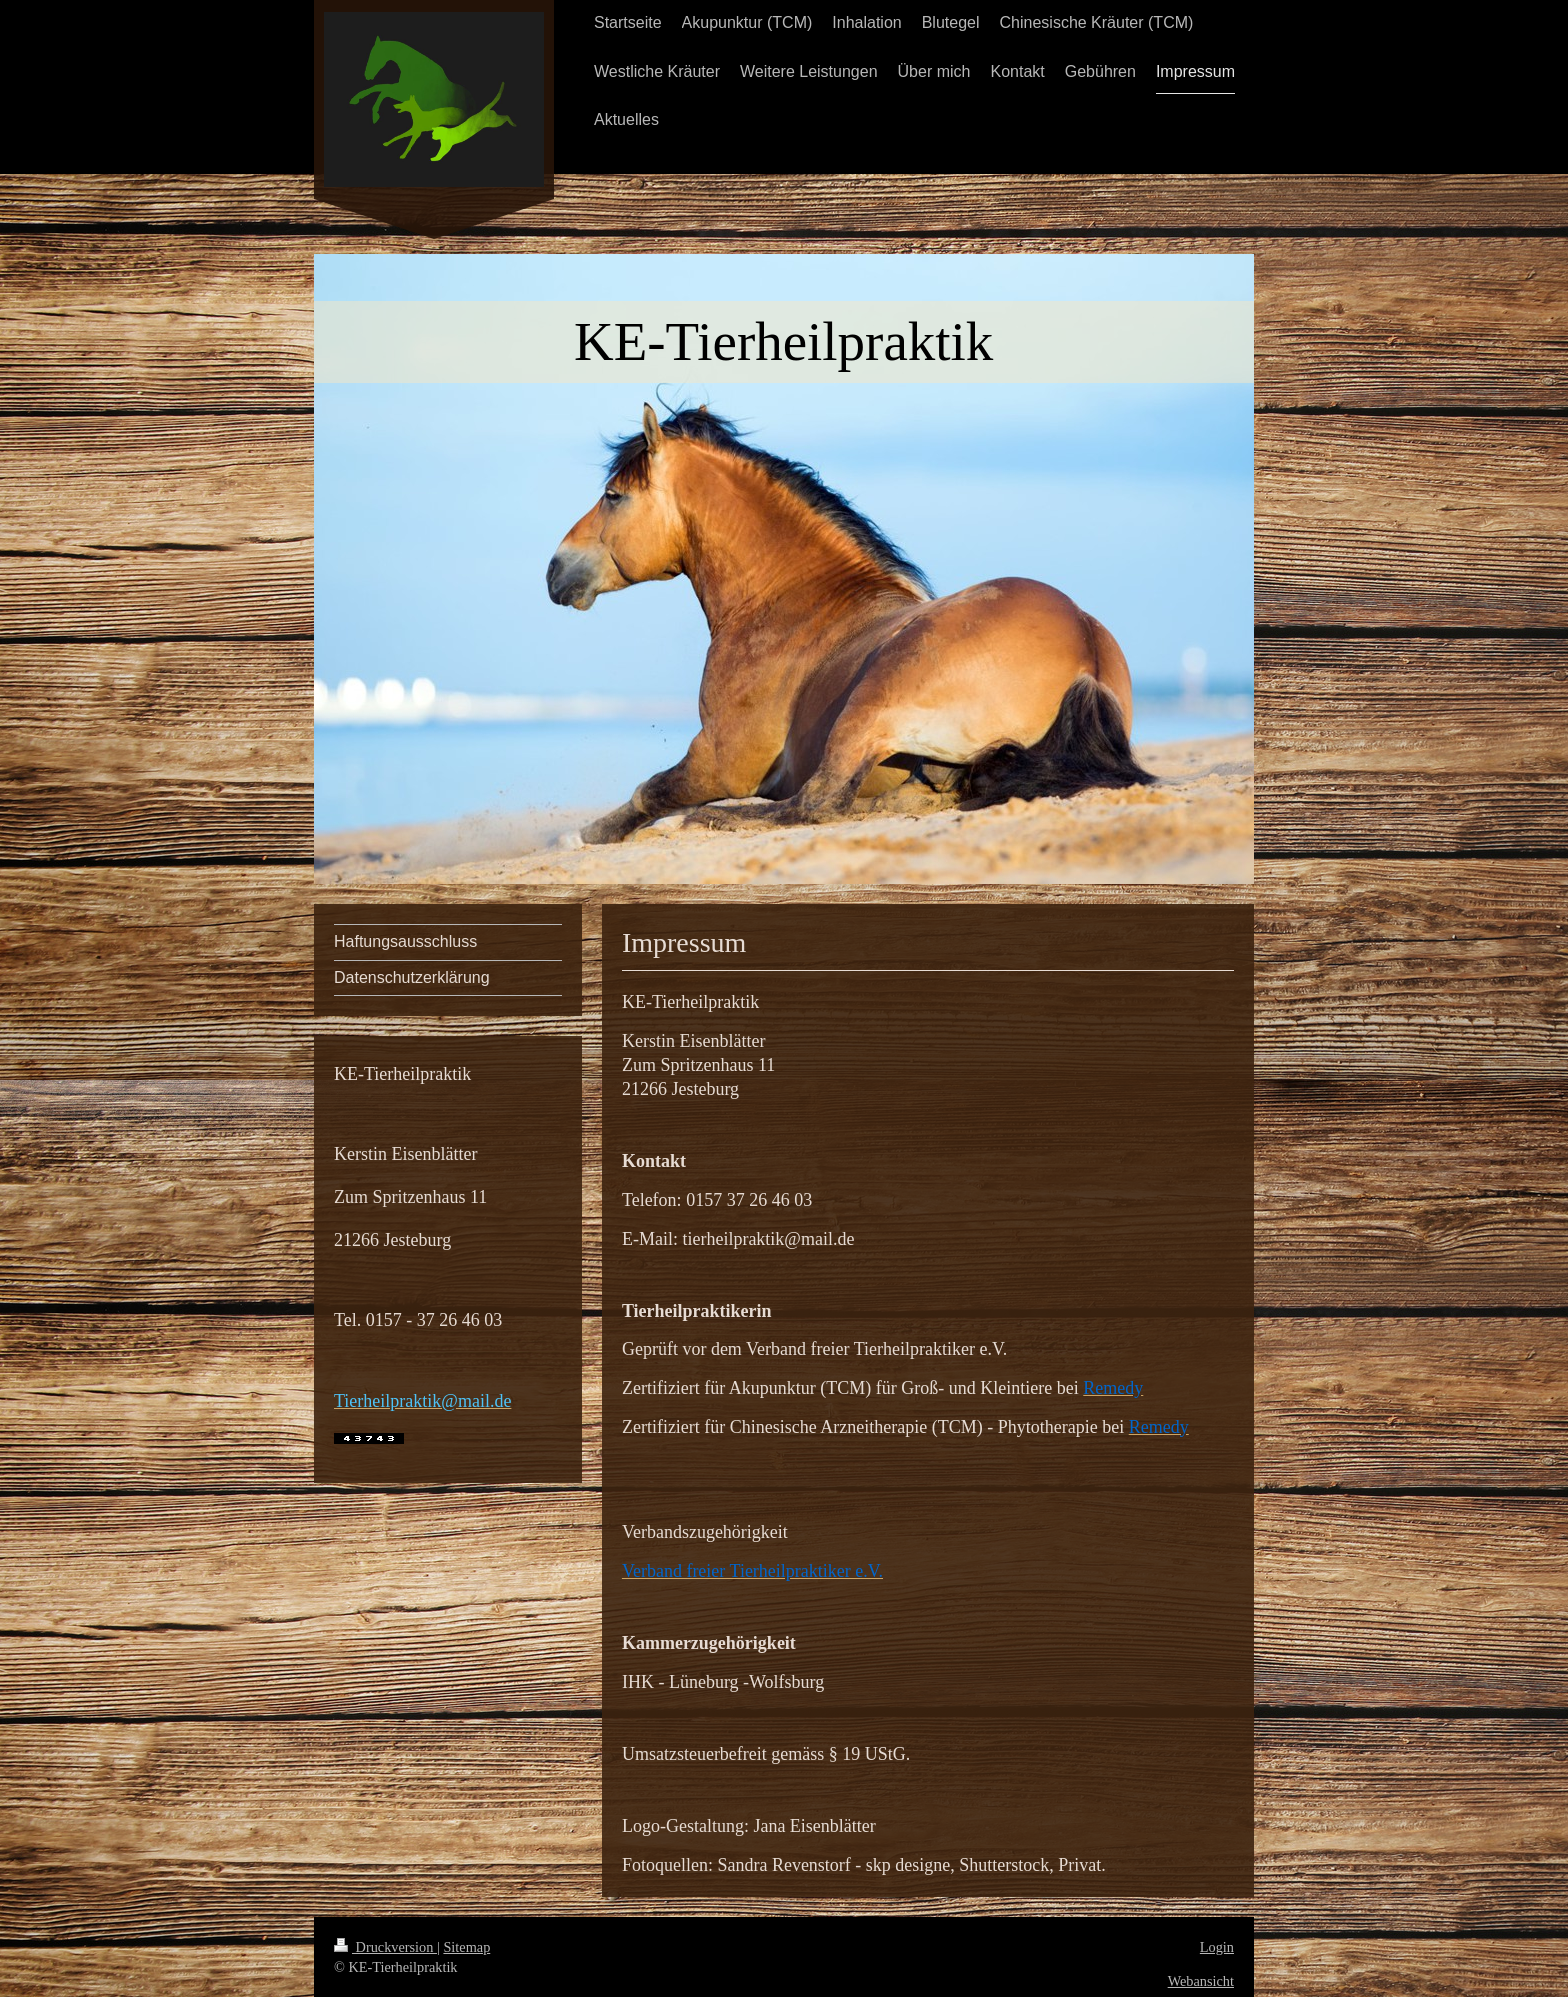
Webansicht (1201, 1981)
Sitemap (466, 1947)
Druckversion (385, 1947)
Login (1217, 1947)
